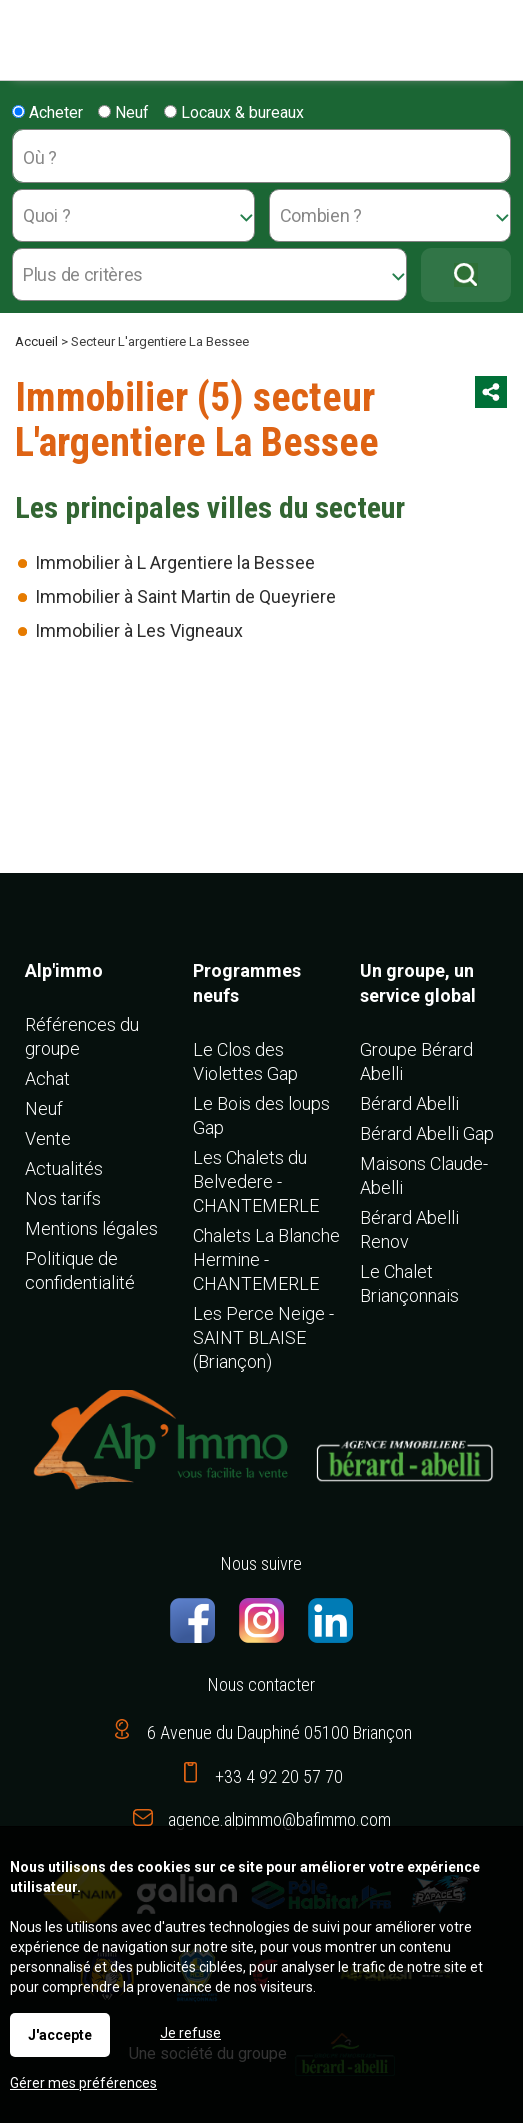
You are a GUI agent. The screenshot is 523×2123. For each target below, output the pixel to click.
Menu (22, 30)
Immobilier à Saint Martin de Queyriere (185, 596)
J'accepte (60, 2035)
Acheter (47, 112)
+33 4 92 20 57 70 (279, 1776)
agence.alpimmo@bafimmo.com (279, 1819)
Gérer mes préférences (83, 2083)
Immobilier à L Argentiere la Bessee (175, 562)
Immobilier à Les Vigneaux (139, 630)
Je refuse (190, 2033)
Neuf (123, 112)
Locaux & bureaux (234, 112)
